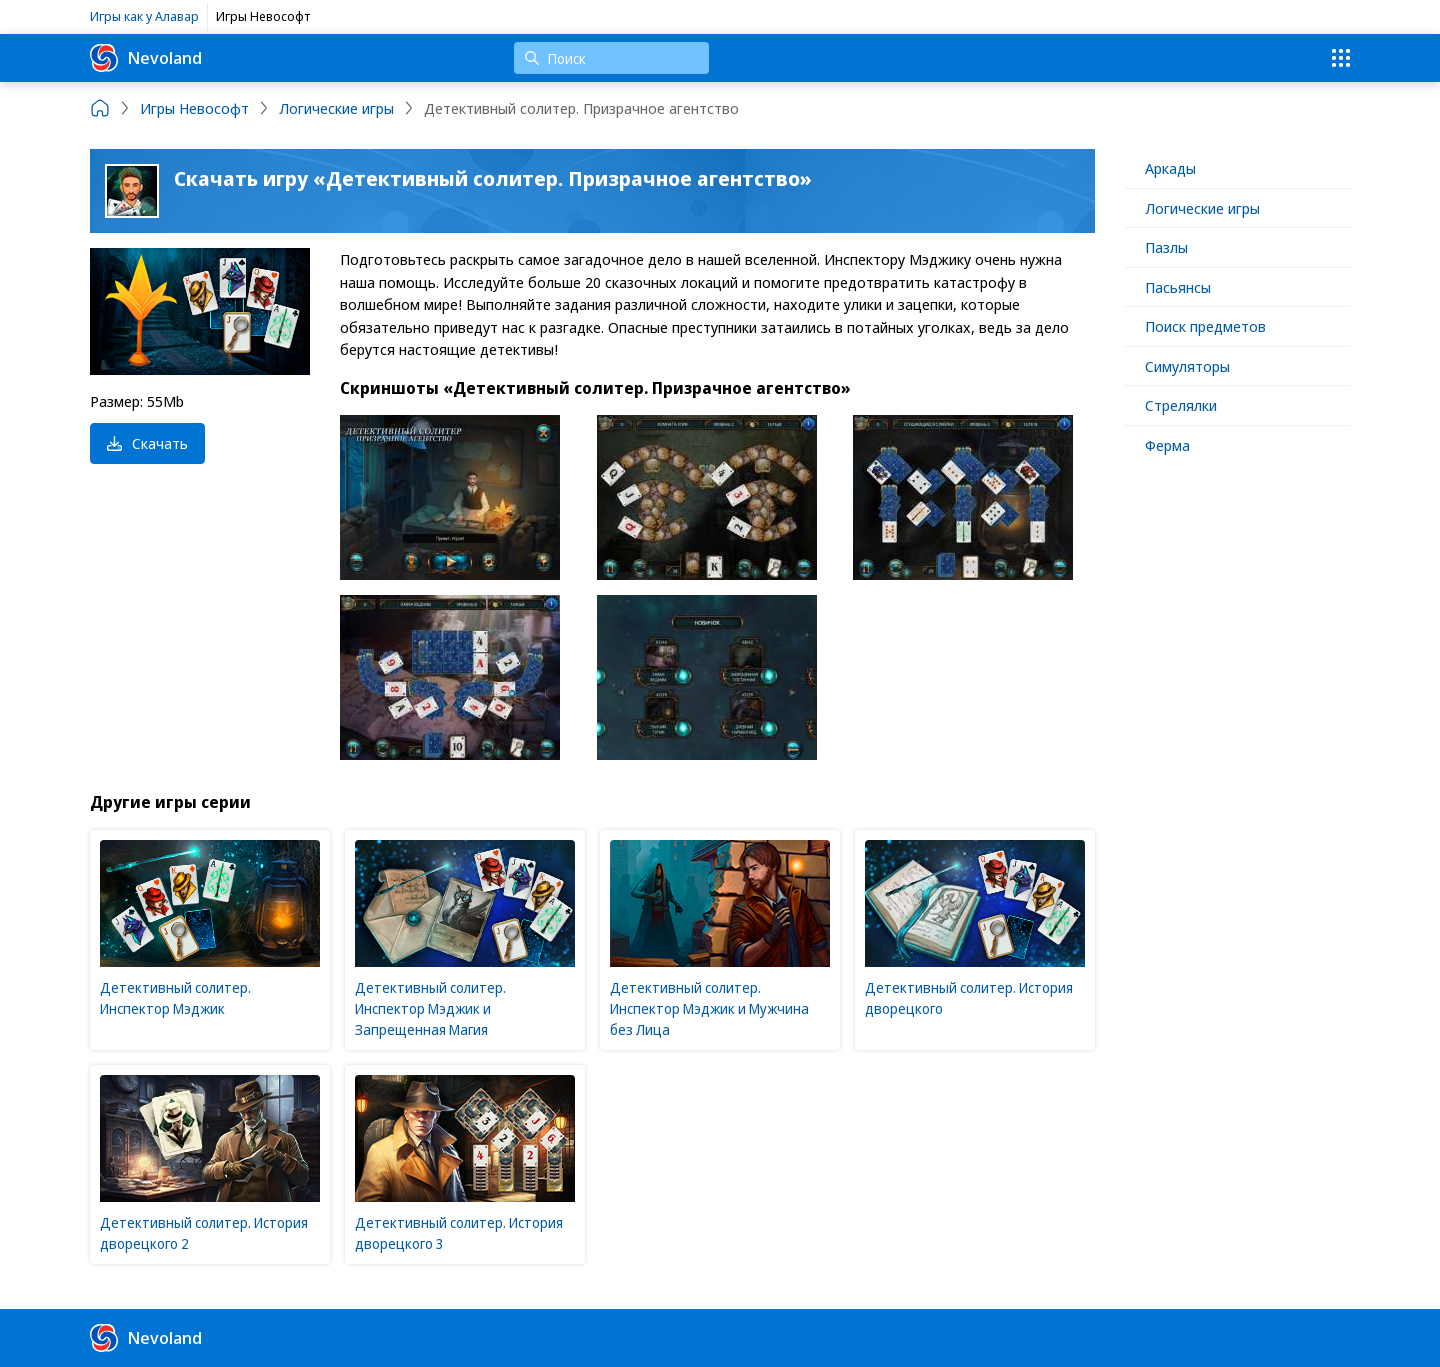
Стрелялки (1181, 405)
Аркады (1170, 168)
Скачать (147, 443)
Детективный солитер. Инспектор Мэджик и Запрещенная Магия (430, 1008)
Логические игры (1202, 208)
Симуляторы (1187, 366)
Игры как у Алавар (144, 16)
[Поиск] (611, 58)
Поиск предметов (1205, 326)
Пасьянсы (1178, 287)
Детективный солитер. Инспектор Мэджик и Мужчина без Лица (709, 1008)
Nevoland (146, 58)
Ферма (1167, 445)
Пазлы (1166, 247)
